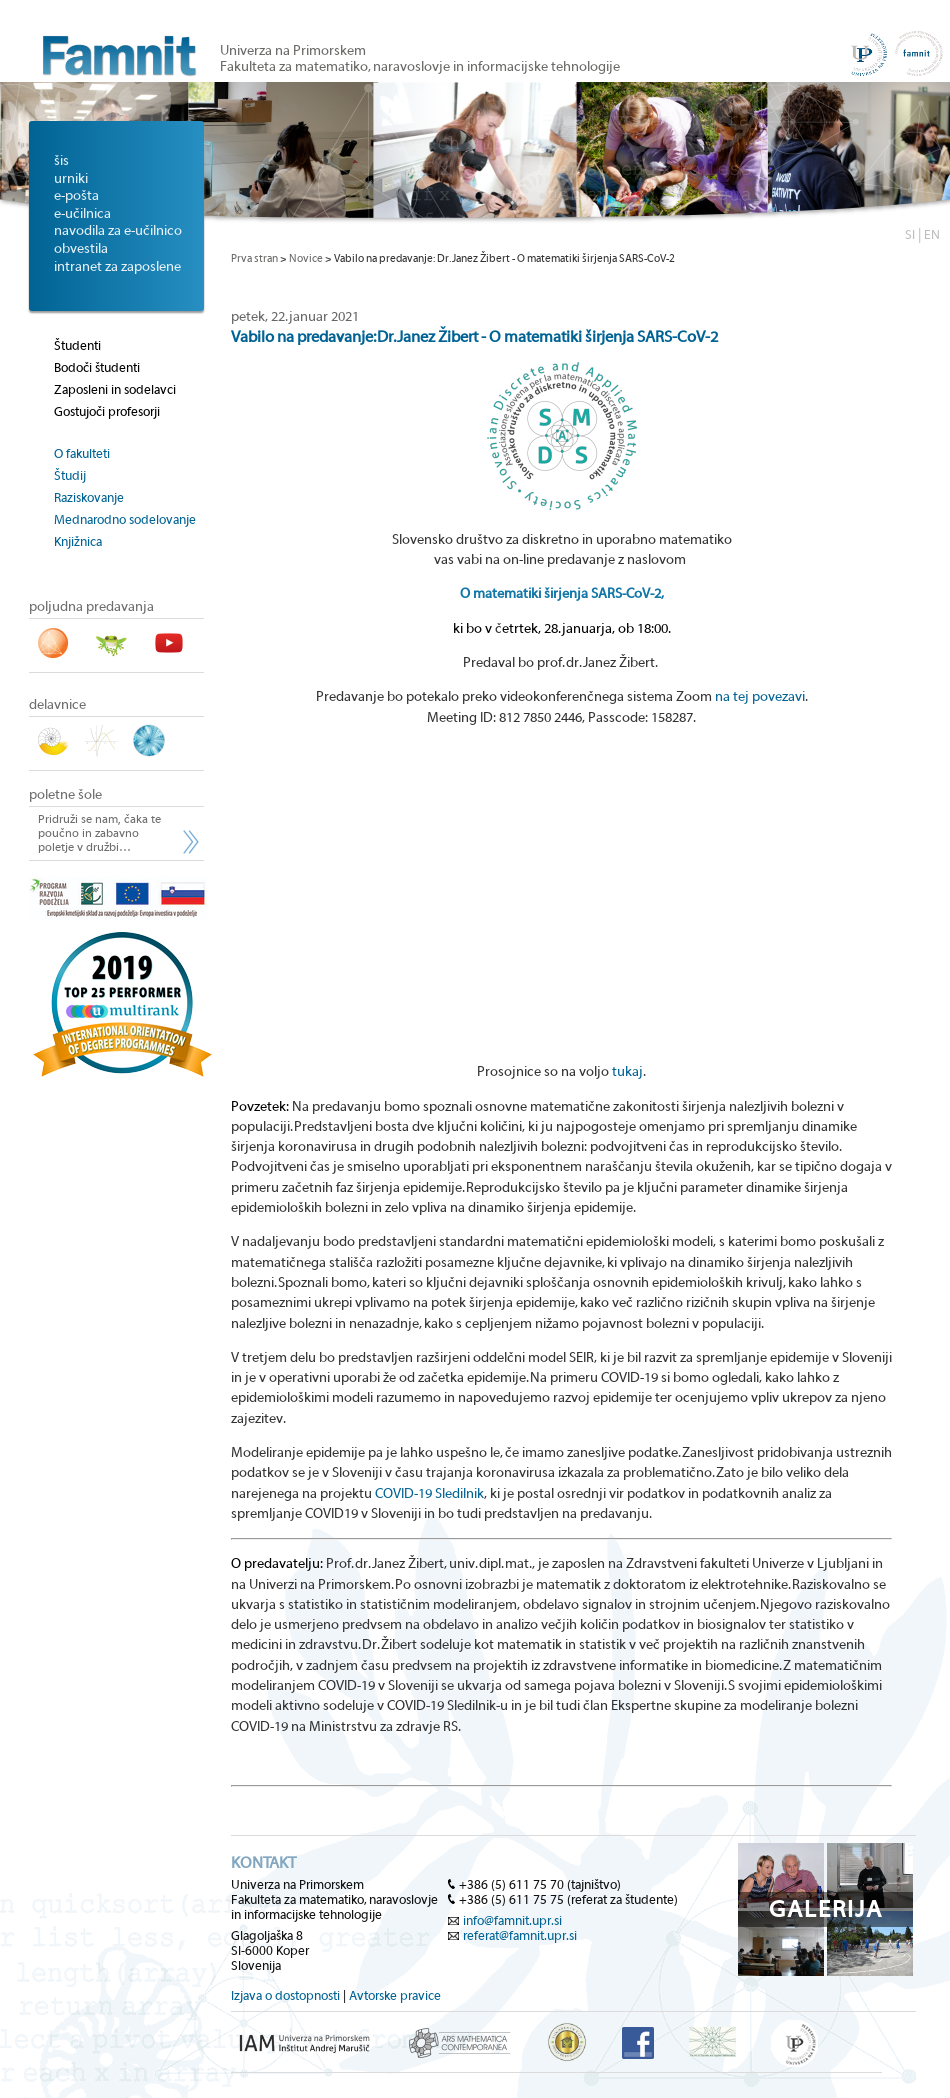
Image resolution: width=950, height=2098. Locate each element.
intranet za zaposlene (117, 267)
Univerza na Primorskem (293, 51)
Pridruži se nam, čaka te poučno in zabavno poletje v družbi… (99, 833)
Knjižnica (78, 541)
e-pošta (76, 196)
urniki (71, 179)
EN (932, 234)
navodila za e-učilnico (118, 231)
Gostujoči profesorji (107, 411)
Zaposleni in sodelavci (115, 389)
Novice (306, 258)
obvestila (81, 249)
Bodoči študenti (97, 367)
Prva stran (254, 258)
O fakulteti (82, 453)
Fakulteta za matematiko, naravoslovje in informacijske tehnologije (420, 67)
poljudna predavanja (91, 607)
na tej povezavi (760, 697)
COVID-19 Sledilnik (429, 1494)
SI (910, 234)
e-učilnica (82, 214)
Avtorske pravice (395, 1995)
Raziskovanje (89, 497)
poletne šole (65, 795)
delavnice (57, 705)
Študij (70, 475)
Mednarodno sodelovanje (125, 519)
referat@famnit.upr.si (520, 1935)
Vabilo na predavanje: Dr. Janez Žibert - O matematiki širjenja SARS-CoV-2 (475, 337)
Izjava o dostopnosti (285, 1995)
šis (61, 161)
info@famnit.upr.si (512, 1920)
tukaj (627, 1072)
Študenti (77, 345)
